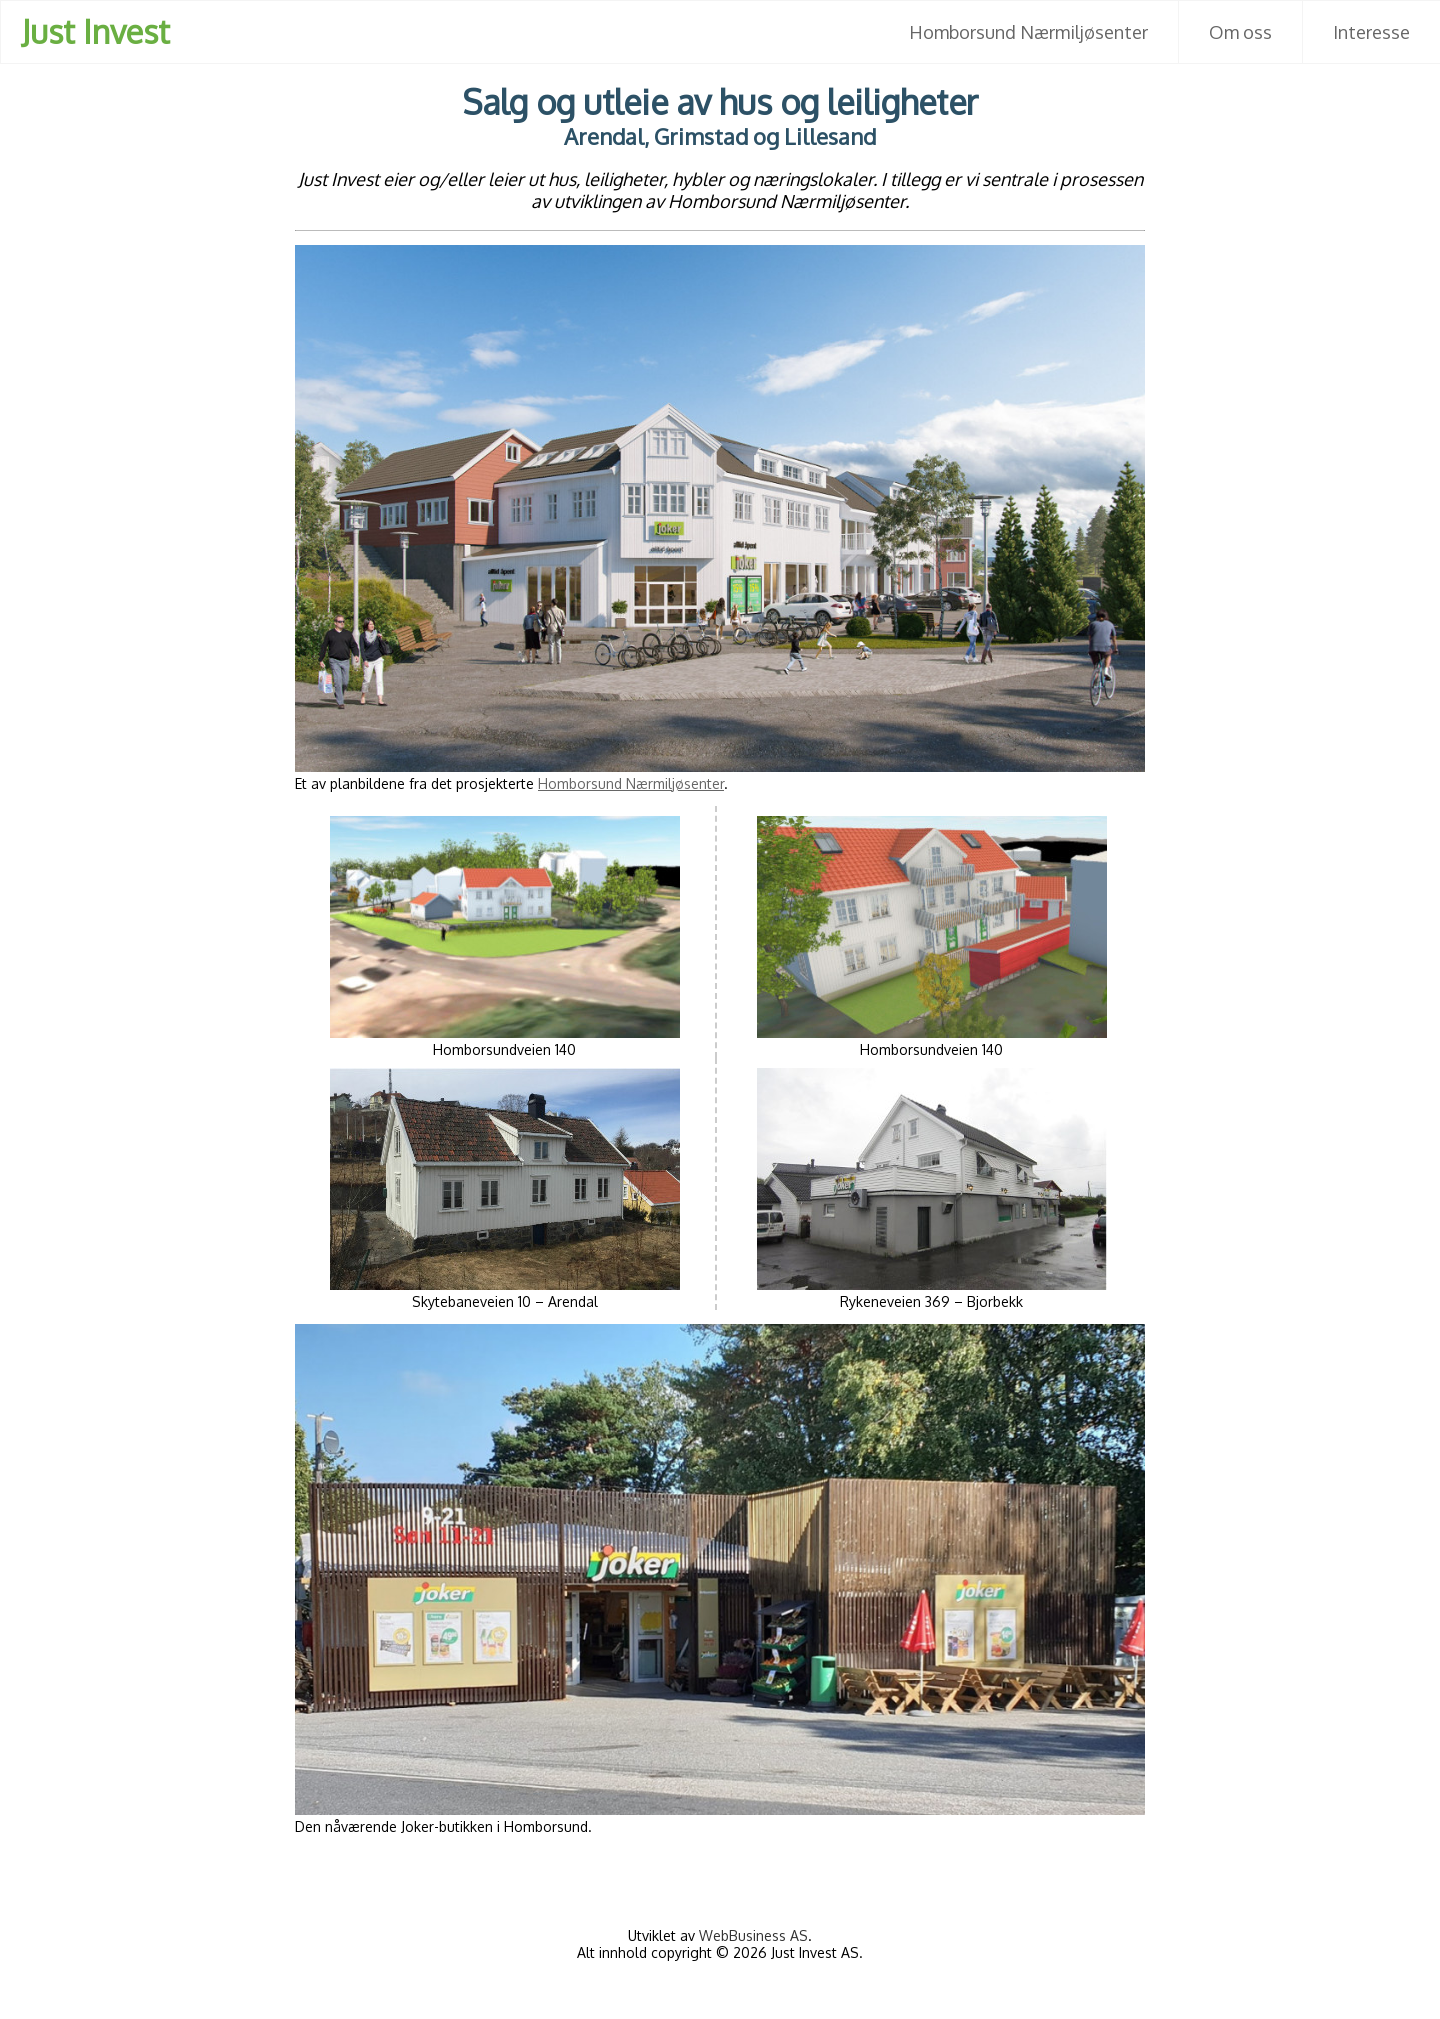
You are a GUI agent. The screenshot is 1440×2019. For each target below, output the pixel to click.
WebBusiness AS (753, 1935)
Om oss (1240, 32)
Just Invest (95, 31)
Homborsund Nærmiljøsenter (1028, 32)
